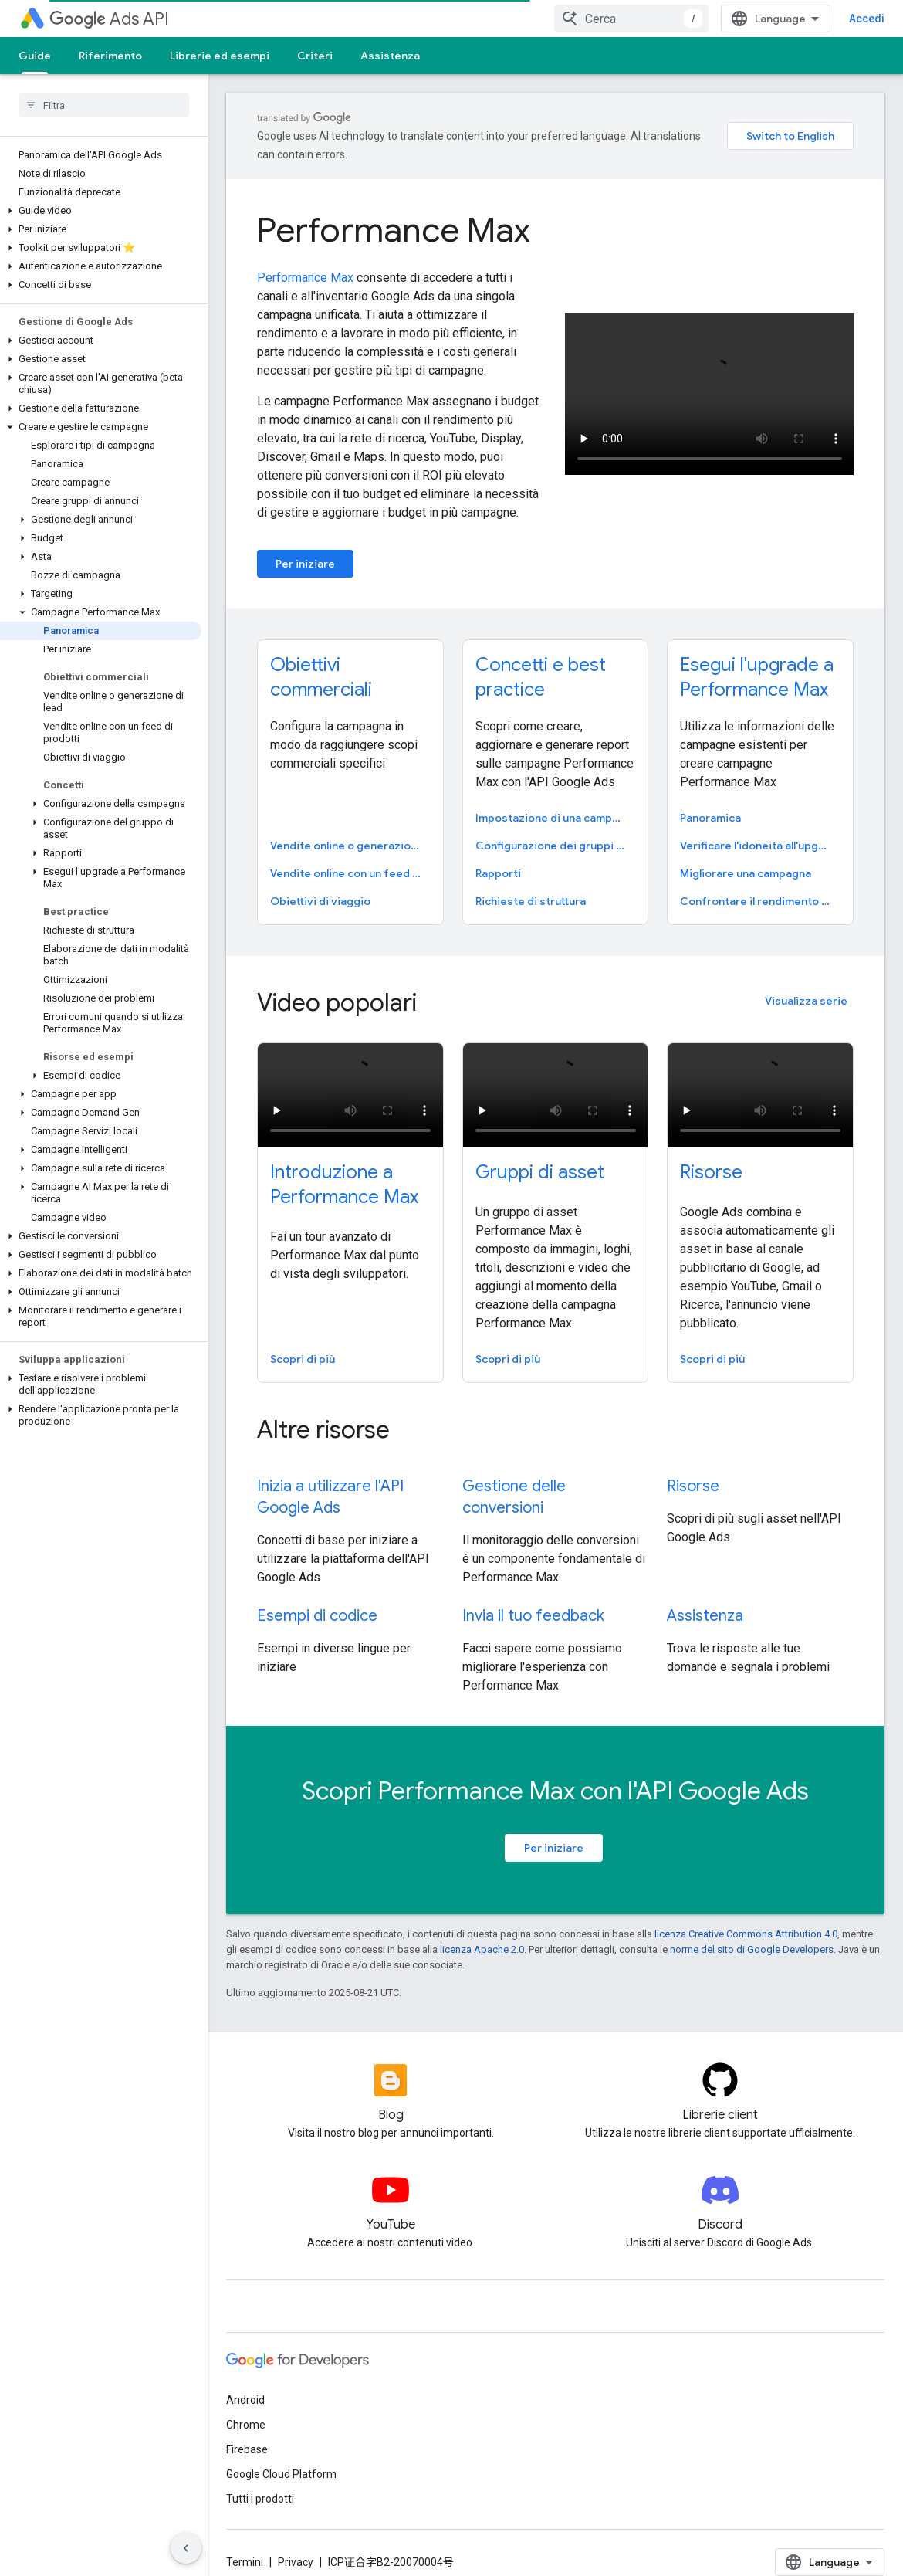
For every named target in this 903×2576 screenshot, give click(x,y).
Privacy (295, 2543)
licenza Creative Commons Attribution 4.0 (745, 1915)
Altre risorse (323, 1410)
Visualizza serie (806, 982)
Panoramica (710, 799)
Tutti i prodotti (260, 2480)
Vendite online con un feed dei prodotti (349, 855)
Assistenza (390, 56)
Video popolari (337, 983)
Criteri (315, 56)
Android (245, 2381)
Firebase (247, 2431)
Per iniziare (305, 545)
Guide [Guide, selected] (35, 56)
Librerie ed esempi (219, 56)
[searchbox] (104, 105)
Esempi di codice (317, 1597)
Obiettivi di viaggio (320, 883)
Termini (244, 2543)
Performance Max (393, 212)
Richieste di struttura (530, 883)
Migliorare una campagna (745, 855)
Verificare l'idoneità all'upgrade (758, 827)
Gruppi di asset (539, 1153)
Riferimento (110, 56)
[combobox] (789, 18)
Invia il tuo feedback (533, 1597)
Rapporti (498, 855)
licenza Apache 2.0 (482, 1931)
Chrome (245, 2406)
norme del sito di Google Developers (752, 1931)
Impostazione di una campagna (554, 799)
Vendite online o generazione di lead (349, 827)
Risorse (711, 1153)
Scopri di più (302, 1340)
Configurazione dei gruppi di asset (554, 827)
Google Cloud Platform (281, 2455)
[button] (100, 211)
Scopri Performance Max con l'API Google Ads (555, 1772)
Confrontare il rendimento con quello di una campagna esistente (758, 883)
